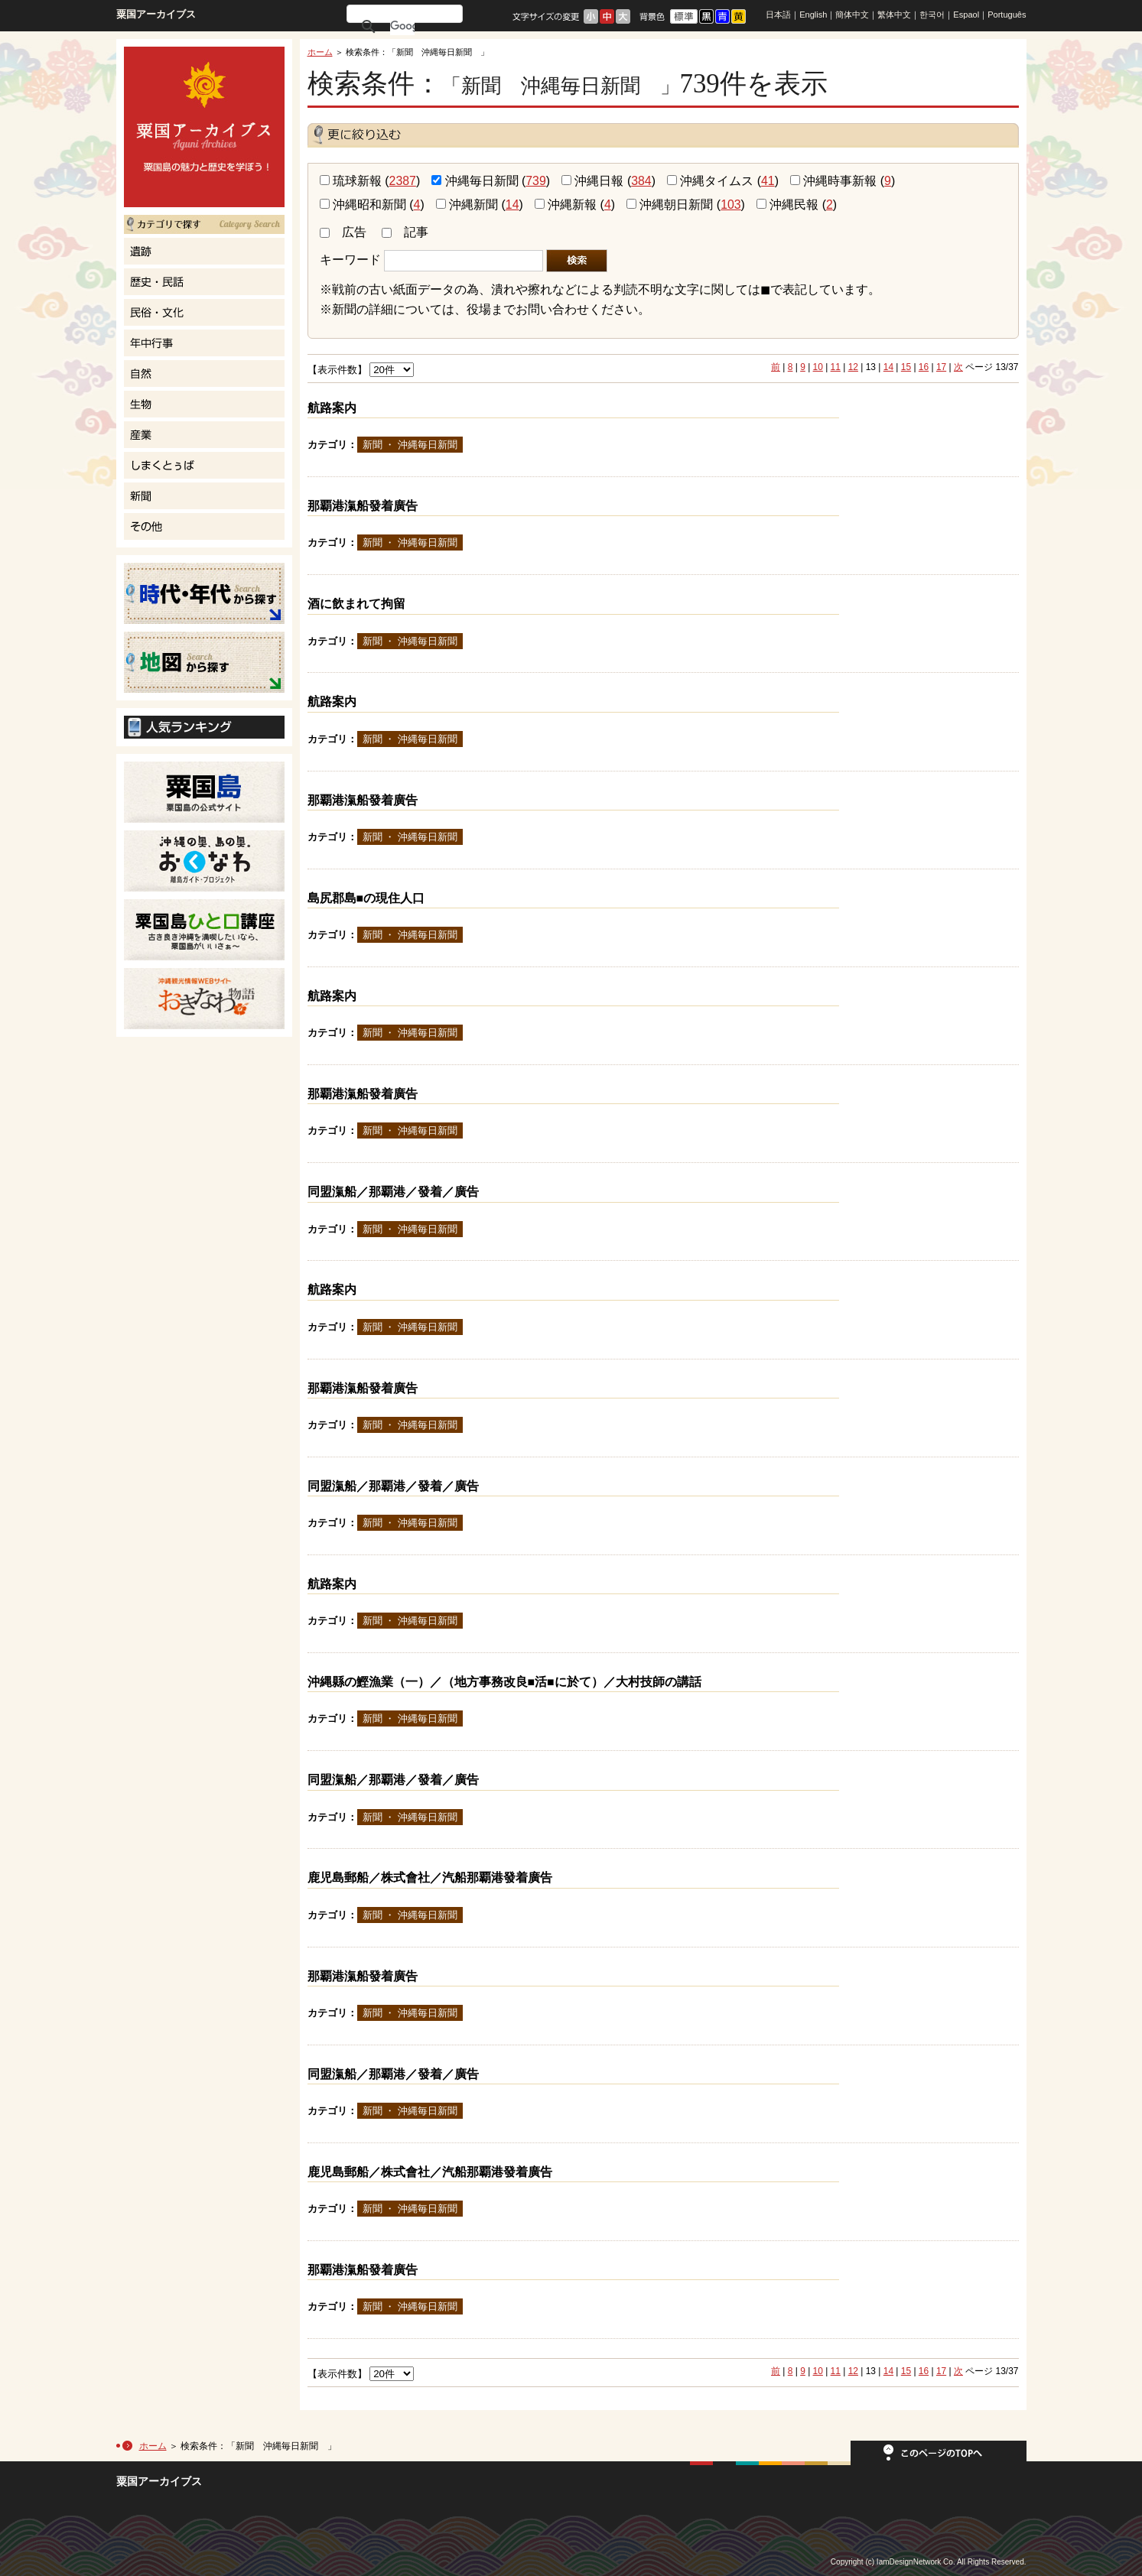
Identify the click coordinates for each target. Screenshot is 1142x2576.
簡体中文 (852, 14)
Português (1006, 14)
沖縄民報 (787, 204)
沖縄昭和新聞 (363, 204)
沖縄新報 (566, 204)
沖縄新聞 (467, 204)
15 (906, 367)
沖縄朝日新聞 (669, 204)
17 (941, 367)
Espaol (966, 14)
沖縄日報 (592, 180)
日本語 (778, 14)
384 (641, 180)
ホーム (320, 52)
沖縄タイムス (710, 180)
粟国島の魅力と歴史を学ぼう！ (204, 127)
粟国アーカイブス (156, 14)
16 (924, 367)
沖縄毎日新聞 (474, 180)
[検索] (402, 26)
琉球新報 (351, 180)
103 (730, 204)
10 (818, 367)
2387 (402, 180)
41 (768, 180)
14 (512, 204)
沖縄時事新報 (833, 180)
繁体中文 (894, 14)
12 (853, 367)
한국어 (932, 14)
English (813, 14)
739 (535, 180)
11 (836, 367)
